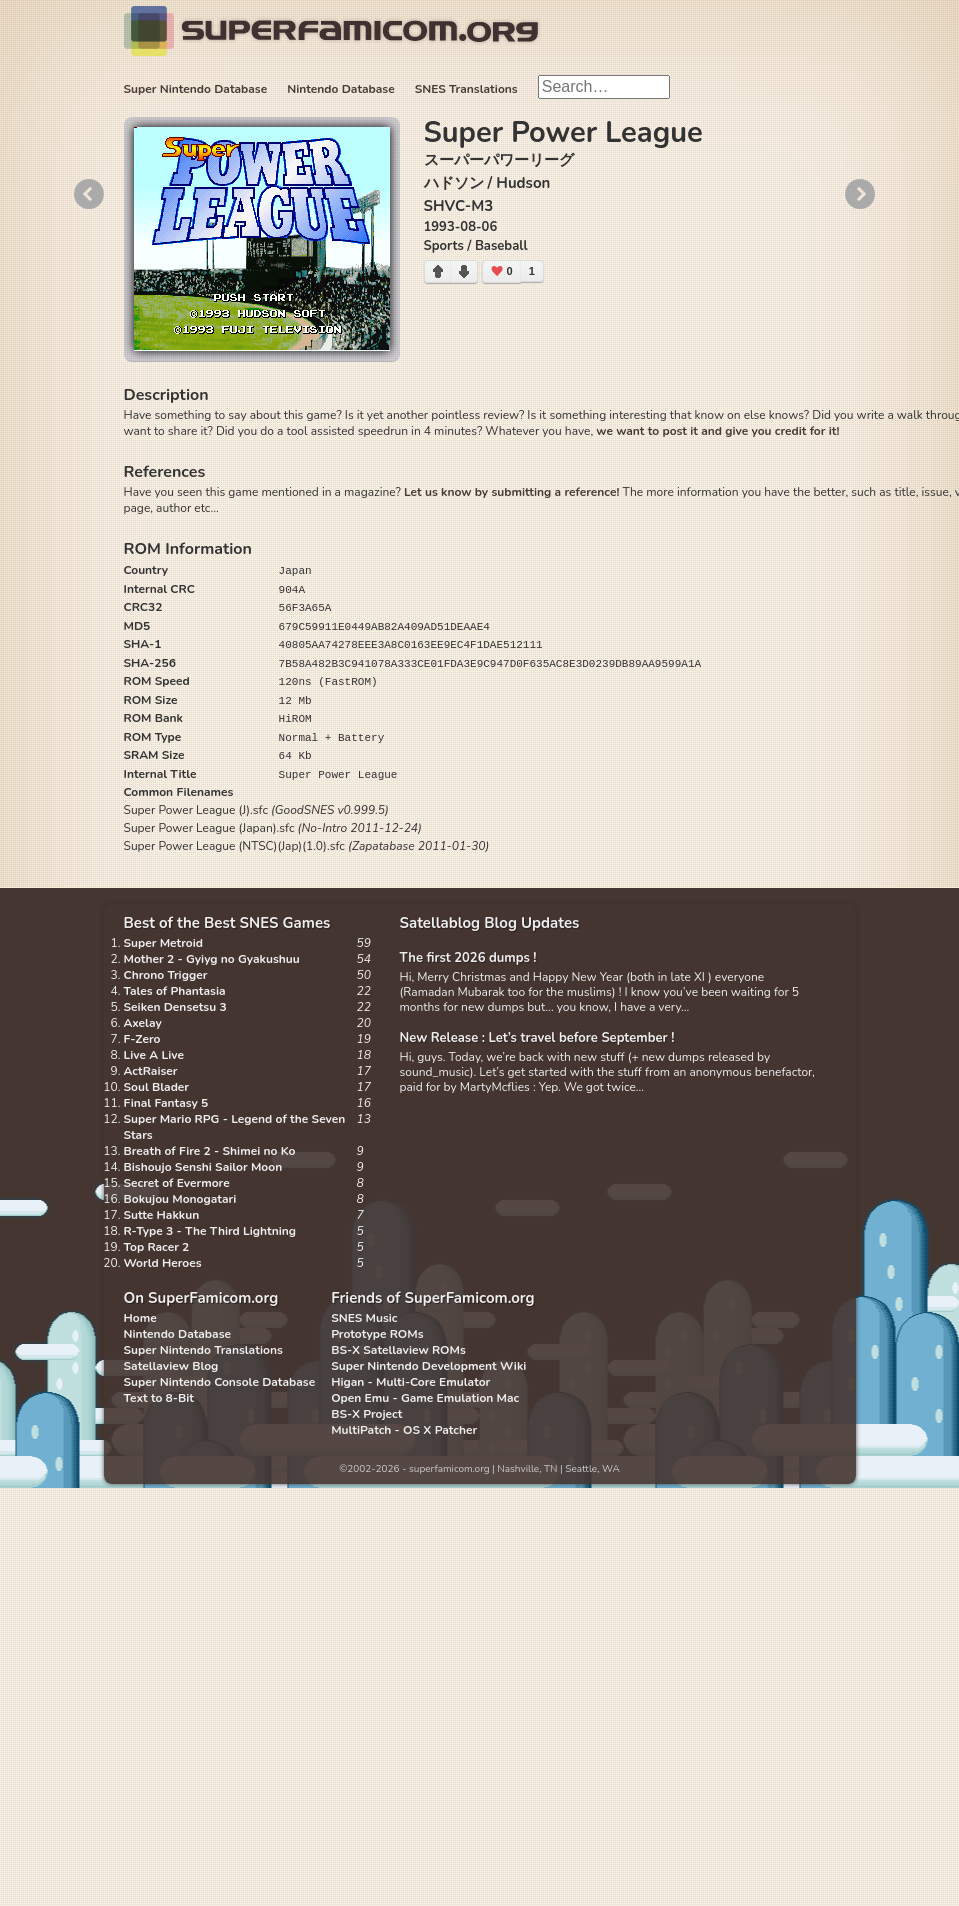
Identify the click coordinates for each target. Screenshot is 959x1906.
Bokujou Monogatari (180, 1199)
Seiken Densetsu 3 (175, 1007)
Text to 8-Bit (159, 1398)
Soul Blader (157, 1087)
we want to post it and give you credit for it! (717, 431)
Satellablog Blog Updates (490, 923)
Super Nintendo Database (196, 89)
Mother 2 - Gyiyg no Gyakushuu (212, 959)
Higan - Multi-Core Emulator (410, 1382)
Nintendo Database (341, 89)
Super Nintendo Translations (203, 1350)
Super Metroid (163, 943)
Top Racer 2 (157, 1247)
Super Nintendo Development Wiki (428, 1366)
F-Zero (142, 1039)
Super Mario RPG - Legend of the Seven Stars (235, 1127)
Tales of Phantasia (175, 991)
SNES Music (364, 1318)
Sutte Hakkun (162, 1215)
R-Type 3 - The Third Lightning (210, 1231)
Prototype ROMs (377, 1334)
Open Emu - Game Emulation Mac (425, 1398)
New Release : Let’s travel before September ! (537, 1038)
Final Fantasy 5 (166, 1103)
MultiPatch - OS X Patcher (404, 1430)
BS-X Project (366, 1414)
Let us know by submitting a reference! (511, 492)
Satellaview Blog (171, 1366)
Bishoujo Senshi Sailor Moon (203, 1167)
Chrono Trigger (166, 975)
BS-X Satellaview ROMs (398, 1350)
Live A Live (154, 1055)
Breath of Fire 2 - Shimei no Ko (210, 1151)
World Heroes (163, 1263)
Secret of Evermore (177, 1183)
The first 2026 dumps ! (468, 958)
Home (140, 1318)
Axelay (143, 1023)
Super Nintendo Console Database (220, 1382)
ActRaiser (151, 1071)
